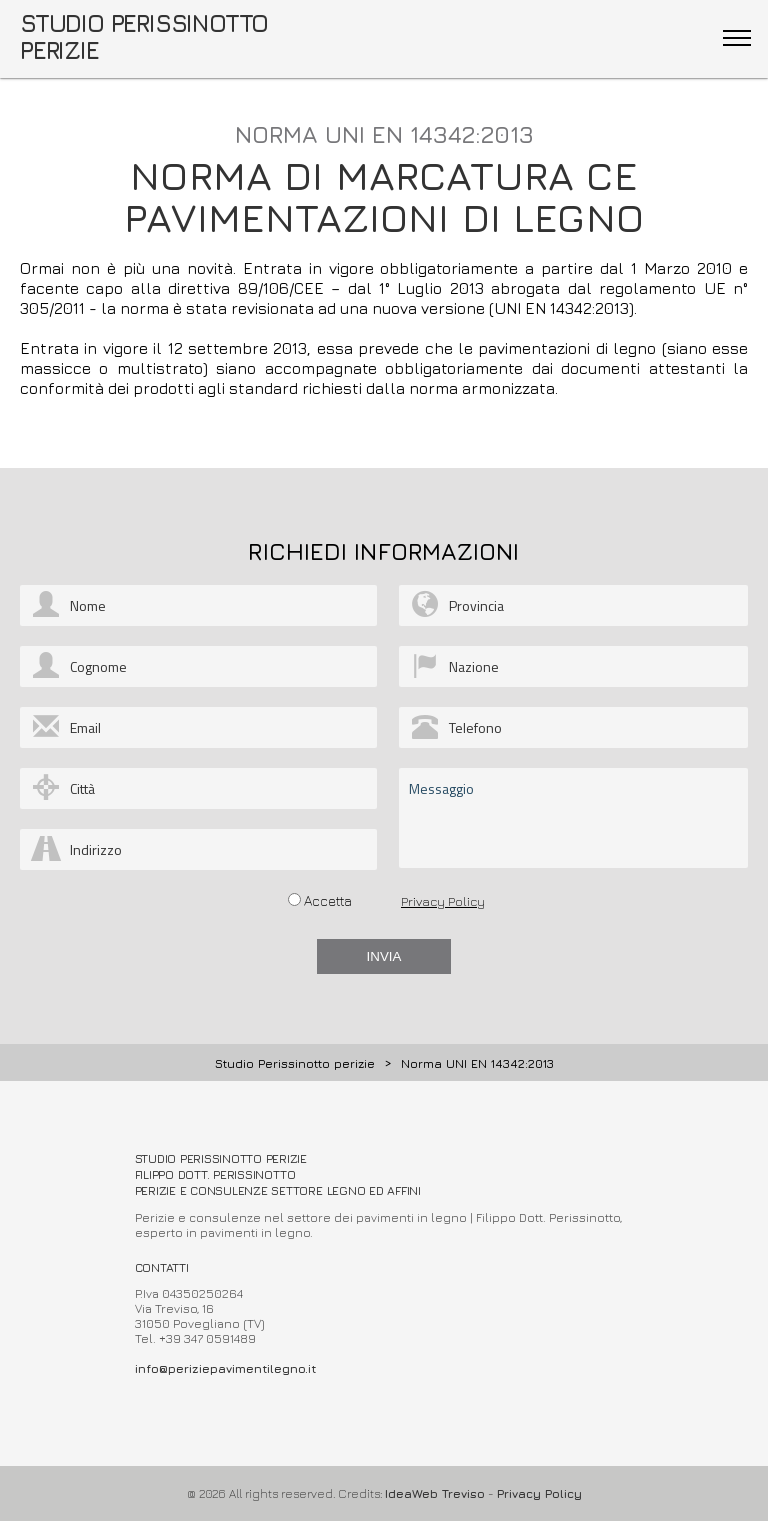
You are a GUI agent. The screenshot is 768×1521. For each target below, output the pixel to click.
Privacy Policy (443, 901)
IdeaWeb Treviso (435, 1493)
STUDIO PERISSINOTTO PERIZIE (144, 36)
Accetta (328, 900)
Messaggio (573, 818)
